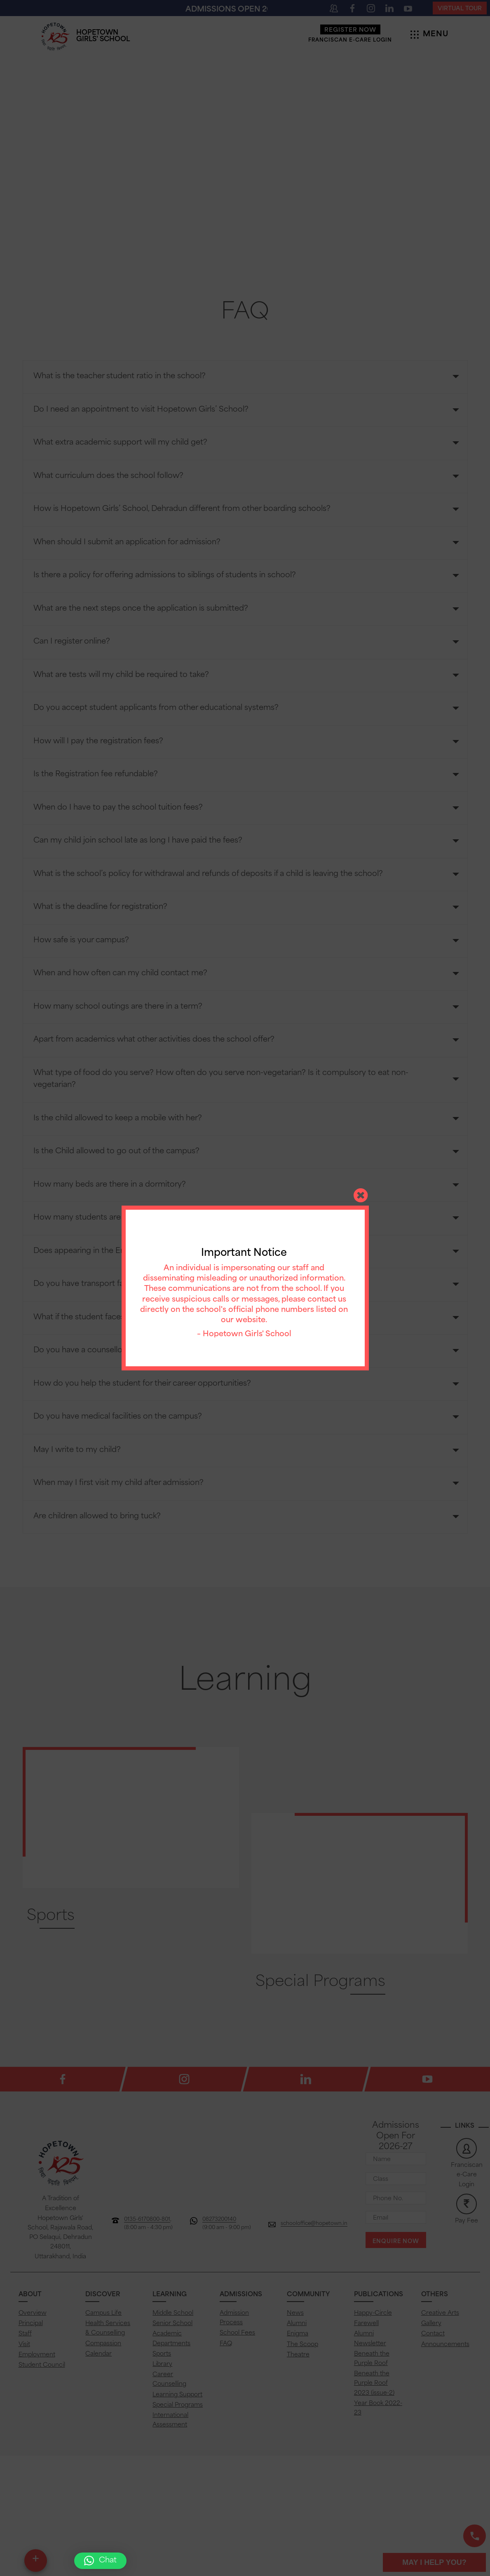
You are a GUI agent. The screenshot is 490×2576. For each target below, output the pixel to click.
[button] (100, 2561)
